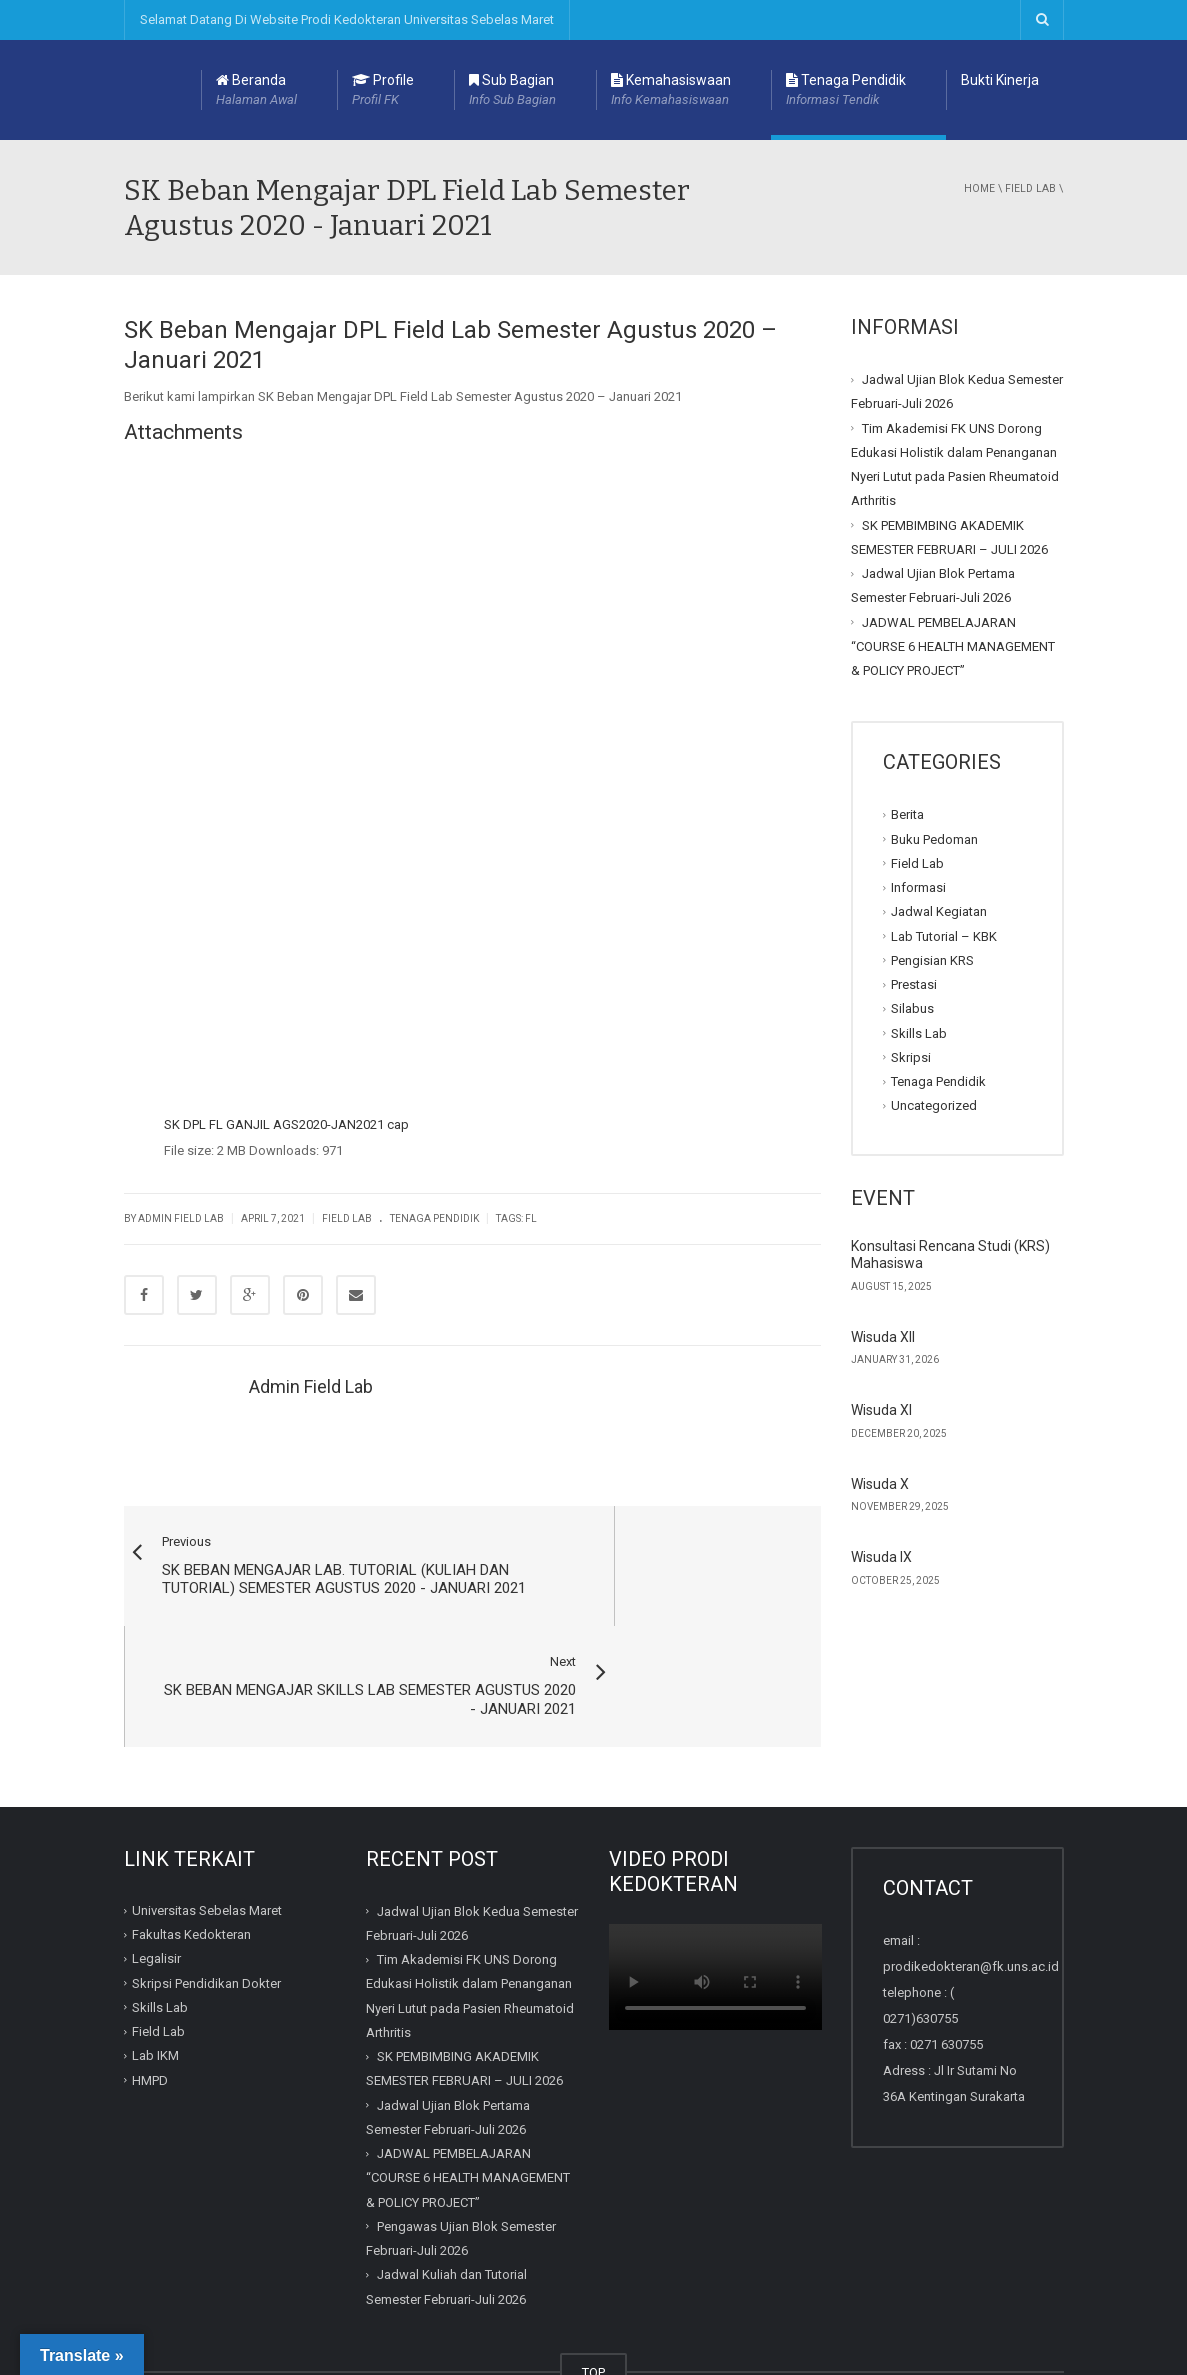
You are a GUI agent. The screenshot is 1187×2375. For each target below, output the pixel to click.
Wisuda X (880, 1484)
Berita (907, 814)
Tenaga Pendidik (846, 91)
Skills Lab (919, 1032)
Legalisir (156, 1859)
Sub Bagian (512, 91)
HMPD (150, 1980)
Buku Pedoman (934, 838)
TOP (593, 2272)
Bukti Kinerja (1000, 80)
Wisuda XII (883, 1337)
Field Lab (1030, 188)
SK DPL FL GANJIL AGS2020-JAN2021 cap (286, 1124)
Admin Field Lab (181, 1218)
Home (979, 188)
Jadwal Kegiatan (939, 911)
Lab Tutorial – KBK (944, 935)
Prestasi (914, 984)
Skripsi (911, 1057)
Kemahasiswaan (671, 91)
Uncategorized (934, 1105)
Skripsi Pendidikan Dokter (206, 1883)
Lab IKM (155, 1956)
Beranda (256, 91)
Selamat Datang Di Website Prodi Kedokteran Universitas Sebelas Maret (347, 19)
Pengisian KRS (932, 960)
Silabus (912, 1008)
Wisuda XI (881, 1410)
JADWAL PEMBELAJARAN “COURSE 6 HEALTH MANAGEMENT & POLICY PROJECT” (953, 646)
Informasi (918, 887)
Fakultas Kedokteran (191, 1834)
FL (531, 1218)
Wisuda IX (881, 1557)
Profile (383, 91)
